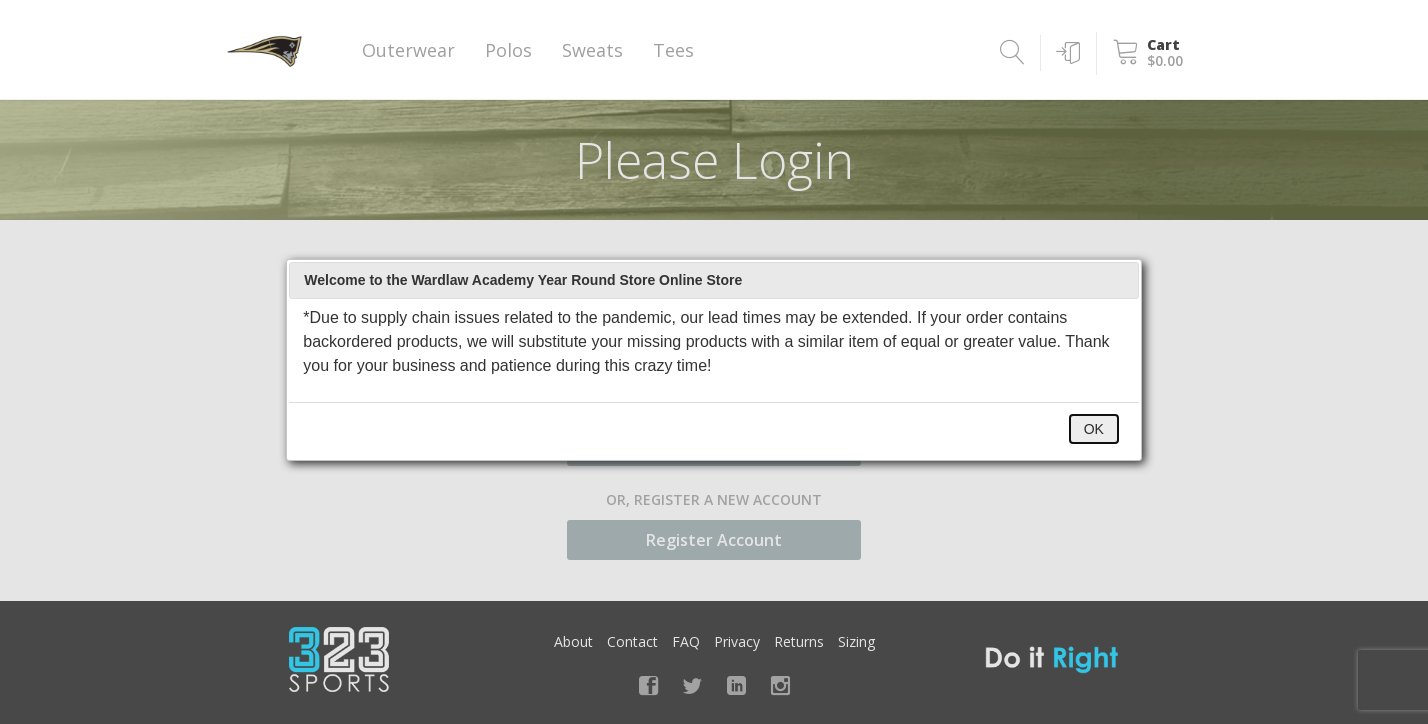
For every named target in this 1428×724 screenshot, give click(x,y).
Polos (508, 50)
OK (1094, 429)
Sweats (592, 50)
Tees (673, 50)
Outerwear (408, 50)
